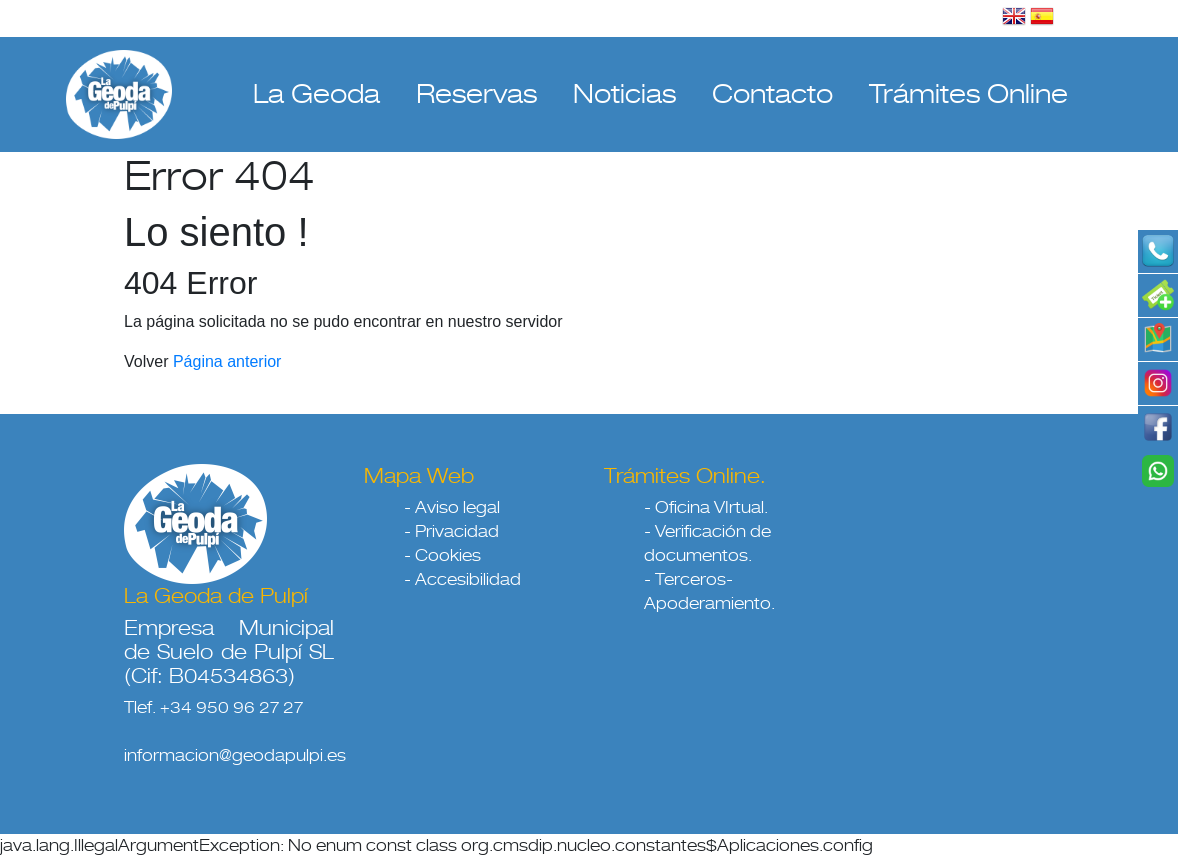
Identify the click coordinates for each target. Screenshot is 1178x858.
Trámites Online (968, 94)
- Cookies (442, 555)
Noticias (624, 94)
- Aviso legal (452, 507)
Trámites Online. (685, 476)
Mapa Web (419, 476)
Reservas (476, 94)
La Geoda (316, 94)
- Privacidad (451, 531)
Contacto (772, 94)
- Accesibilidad (462, 579)
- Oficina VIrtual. (706, 507)
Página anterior (227, 361)
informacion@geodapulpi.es (235, 755)
